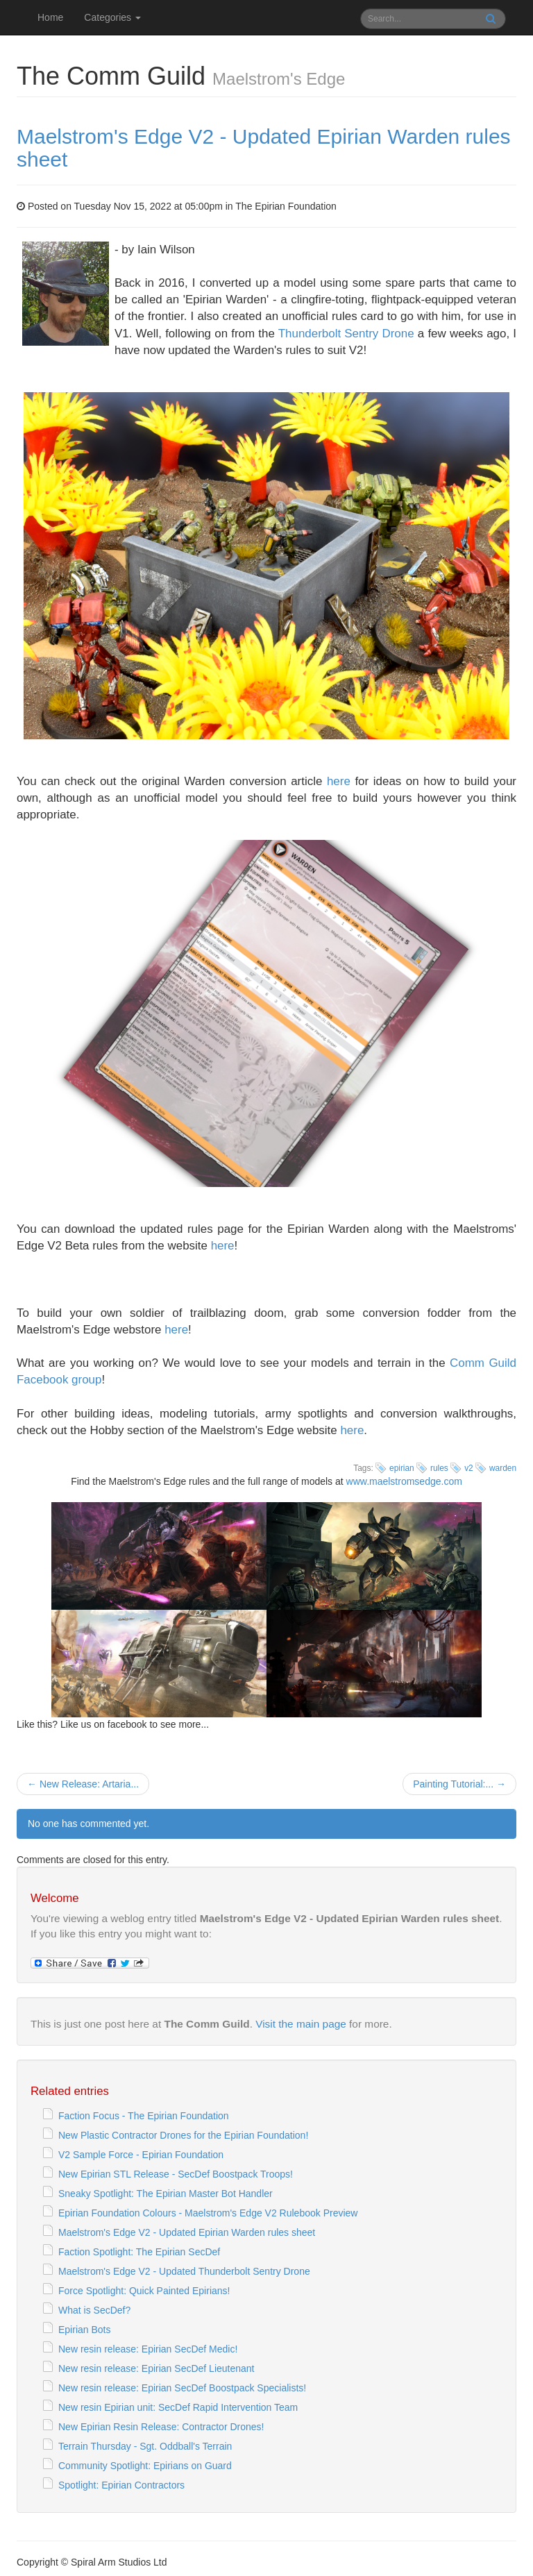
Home (50, 17)
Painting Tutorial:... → (459, 1784)
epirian (401, 1468)
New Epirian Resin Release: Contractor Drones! (161, 2426)
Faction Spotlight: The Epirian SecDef (139, 2251)
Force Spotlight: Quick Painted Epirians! (144, 2290)
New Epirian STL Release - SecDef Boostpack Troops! (175, 2174)
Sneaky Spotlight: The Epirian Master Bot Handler (165, 2193)
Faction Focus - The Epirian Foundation (143, 2115)
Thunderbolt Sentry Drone (346, 333)
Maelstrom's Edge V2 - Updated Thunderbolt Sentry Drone (184, 2271)
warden (502, 1468)
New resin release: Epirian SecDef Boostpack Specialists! (182, 2387)
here (338, 781)
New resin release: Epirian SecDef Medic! (147, 2349)
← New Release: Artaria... (83, 1784)
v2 (468, 1468)
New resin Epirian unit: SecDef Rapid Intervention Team (178, 2407)
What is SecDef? (94, 2310)
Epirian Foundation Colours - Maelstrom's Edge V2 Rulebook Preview (207, 2213)
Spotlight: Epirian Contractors (121, 2485)
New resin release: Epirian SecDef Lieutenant (156, 2368)
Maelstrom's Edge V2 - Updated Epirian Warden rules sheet (186, 2232)
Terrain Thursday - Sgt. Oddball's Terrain (145, 2446)
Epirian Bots (84, 2329)
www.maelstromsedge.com (404, 1481)
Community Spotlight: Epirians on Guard (145, 2465)
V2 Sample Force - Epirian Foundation (140, 2154)
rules (439, 1468)
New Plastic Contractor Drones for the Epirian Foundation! (183, 2135)
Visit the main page (300, 2024)
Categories (112, 17)
